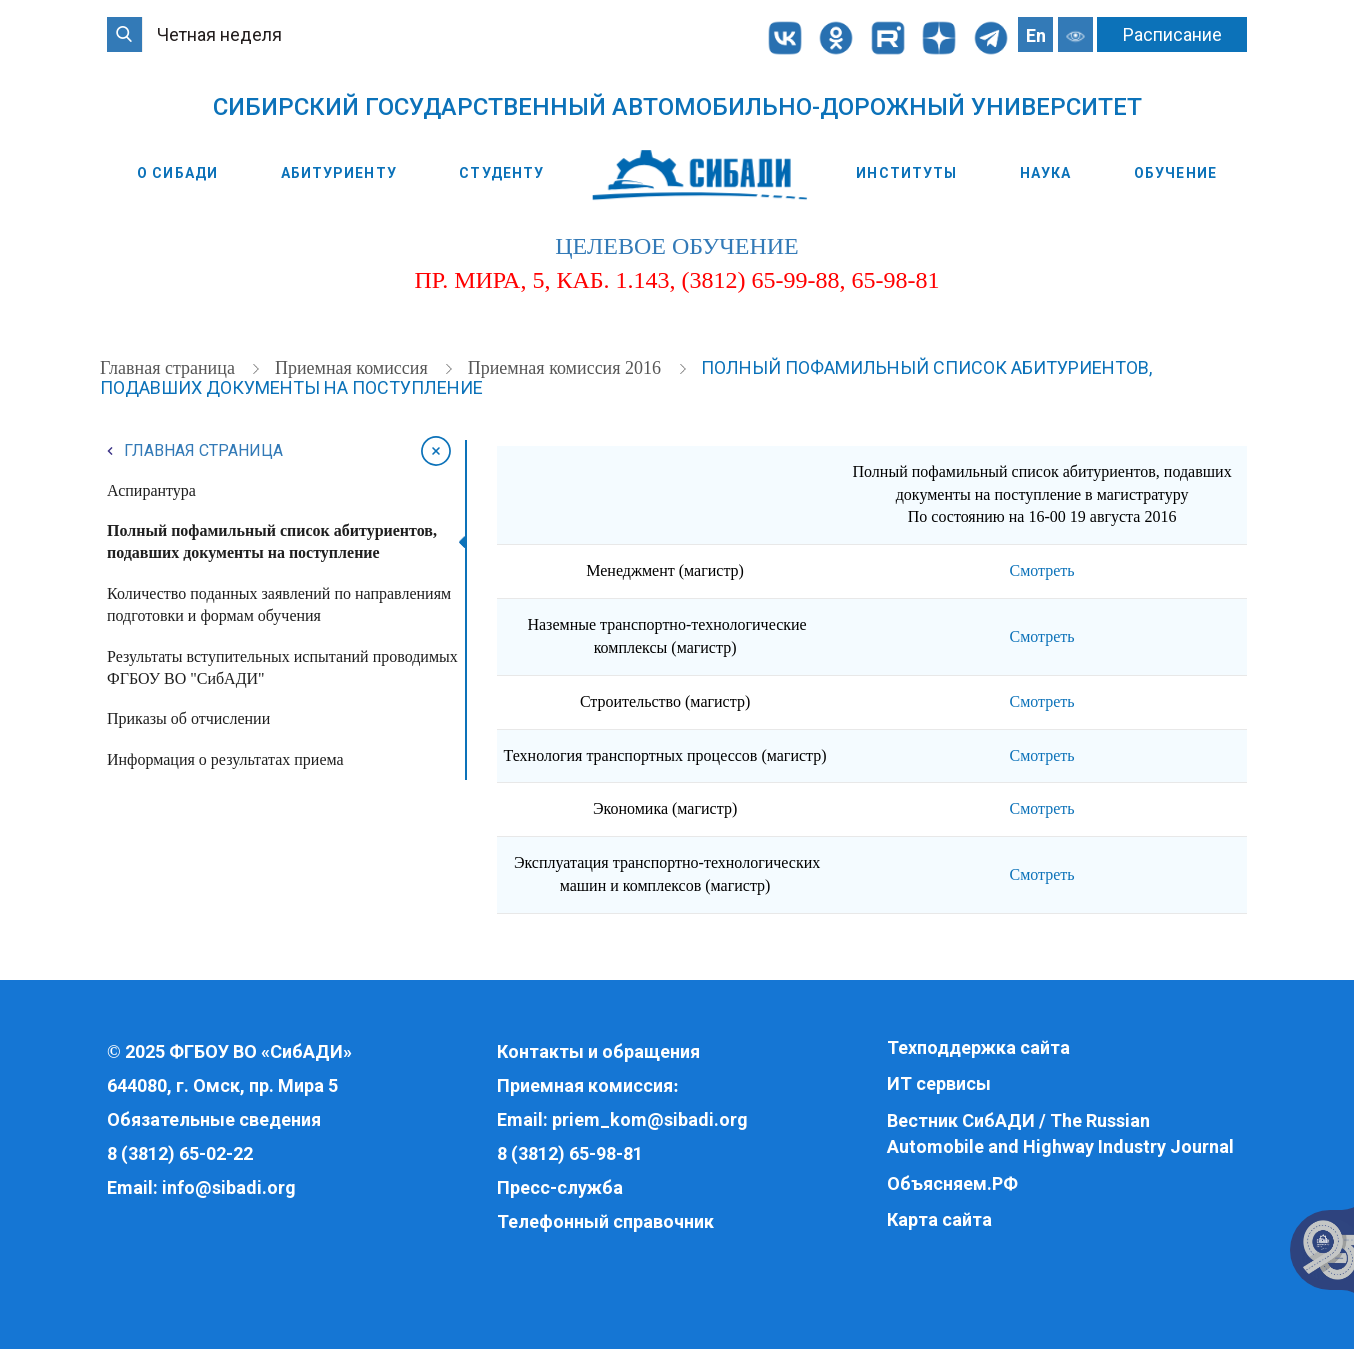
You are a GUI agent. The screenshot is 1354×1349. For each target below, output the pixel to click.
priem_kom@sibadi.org (650, 1119)
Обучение (1175, 173)
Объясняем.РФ (952, 1183)
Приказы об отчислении (188, 718)
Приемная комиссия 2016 (567, 368)
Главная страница (169, 368)
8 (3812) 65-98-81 (570, 1153)
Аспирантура (151, 490)
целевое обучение (676, 246)
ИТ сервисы (939, 1083)
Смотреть (1041, 570)
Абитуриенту (339, 173)
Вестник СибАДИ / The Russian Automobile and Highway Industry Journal (1060, 1133)
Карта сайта (939, 1219)
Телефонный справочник (605, 1221)
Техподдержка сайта (978, 1047)
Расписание (1172, 34)
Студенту (501, 173)
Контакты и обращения (598, 1051)
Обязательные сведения (214, 1119)
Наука (1046, 173)
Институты (906, 173)
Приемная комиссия (353, 368)
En (1036, 35)
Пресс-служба (560, 1187)
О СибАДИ (177, 173)
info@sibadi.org (229, 1187)
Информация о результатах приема (225, 759)
